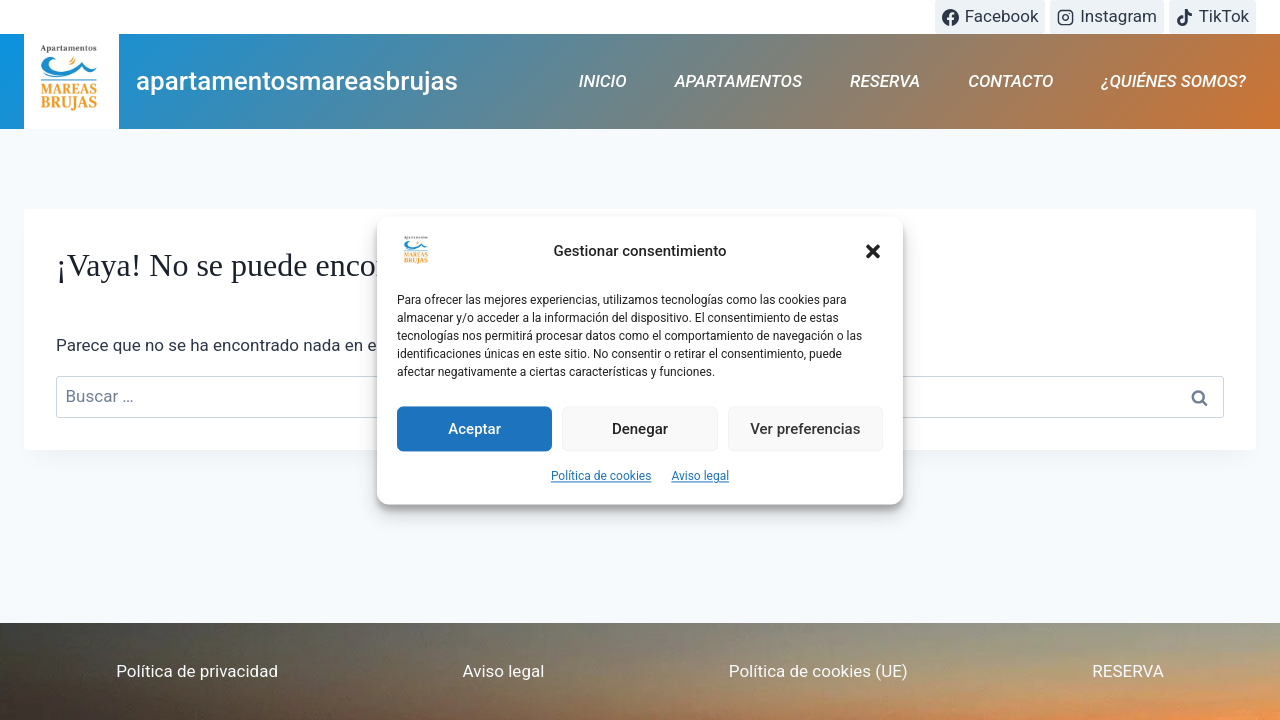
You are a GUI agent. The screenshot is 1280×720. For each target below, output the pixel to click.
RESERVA (885, 81)
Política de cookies (601, 485)
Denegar (640, 437)
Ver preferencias (805, 437)
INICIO (603, 81)
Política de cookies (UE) (818, 671)
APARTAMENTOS (738, 81)
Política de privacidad (197, 671)
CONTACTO (1010, 81)
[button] (873, 260)
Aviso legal (700, 485)
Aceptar (474, 437)
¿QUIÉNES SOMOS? (1174, 81)
